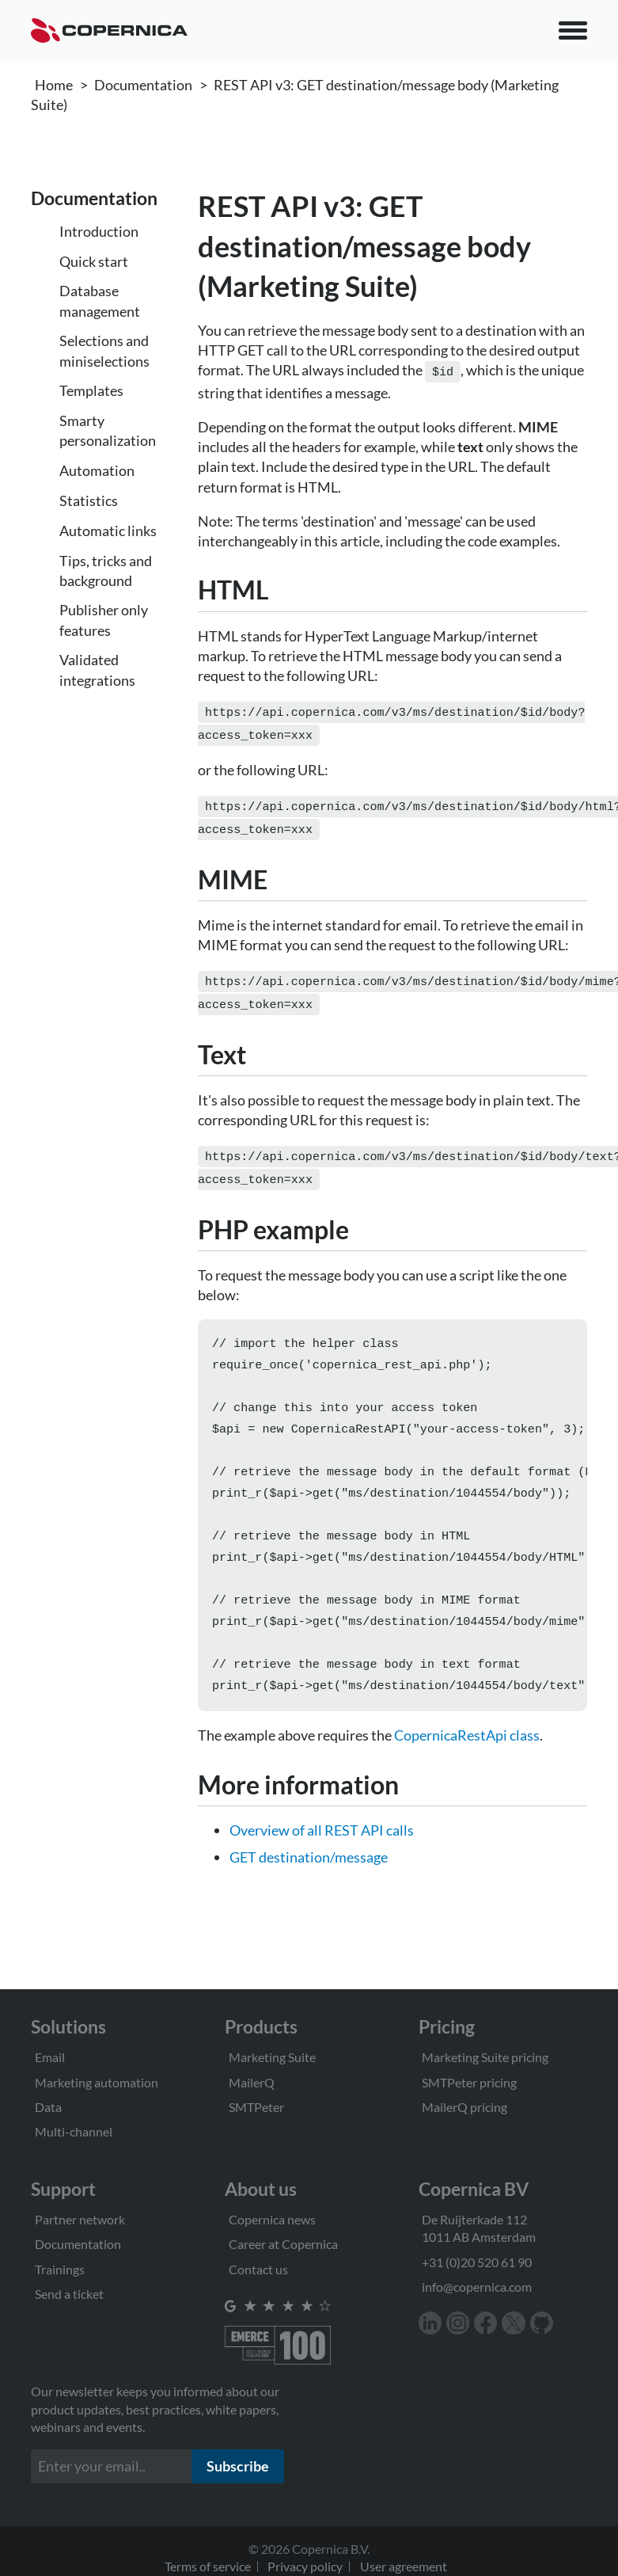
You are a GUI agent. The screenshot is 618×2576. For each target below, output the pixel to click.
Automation (97, 470)
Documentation (143, 84)
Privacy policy (305, 2566)
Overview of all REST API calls (321, 1842)
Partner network (80, 2219)
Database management (99, 300)
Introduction (98, 231)
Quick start (93, 261)
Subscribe (238, 2466)
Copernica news (272, 2219)
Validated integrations (97, 669)
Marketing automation (96, 2082)
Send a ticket (69, 2293)
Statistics (88, 500)
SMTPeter (256, 2106)
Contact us (258, 2269)
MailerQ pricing (464, 2106)
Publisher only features (103, 619)
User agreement (403, 2566)
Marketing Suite (272, 2056)
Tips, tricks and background (105, 570)
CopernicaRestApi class (467, 1747)
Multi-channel (73, 2131)
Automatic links (108, 530)
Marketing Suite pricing (485, 2056)
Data (48, 2106)
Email (50, 2056)
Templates (91, 390)
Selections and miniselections (104, 350)
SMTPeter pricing (469, 2082)
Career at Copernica (283, 2243)
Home (54, 84)
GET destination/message (308, 1869)
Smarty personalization (107, 430)
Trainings (60, 2269)
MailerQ (252, 2082)
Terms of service (208, 2566)
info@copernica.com (477, 2286)
